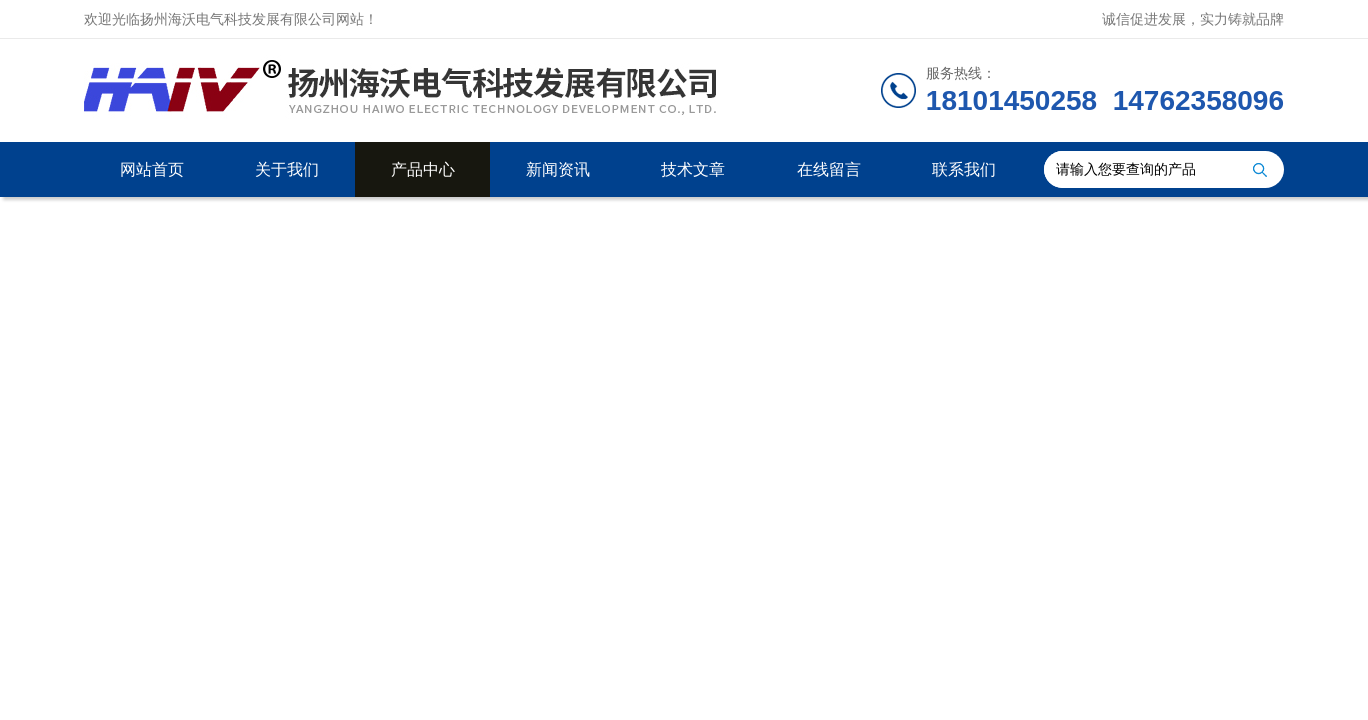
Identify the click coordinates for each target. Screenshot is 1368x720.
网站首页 (152, 169)
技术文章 (693, 169)
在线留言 (829, 169)
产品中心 (423, 169)
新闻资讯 (558, 169)
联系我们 (964, 169)
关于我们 (287, 169)
